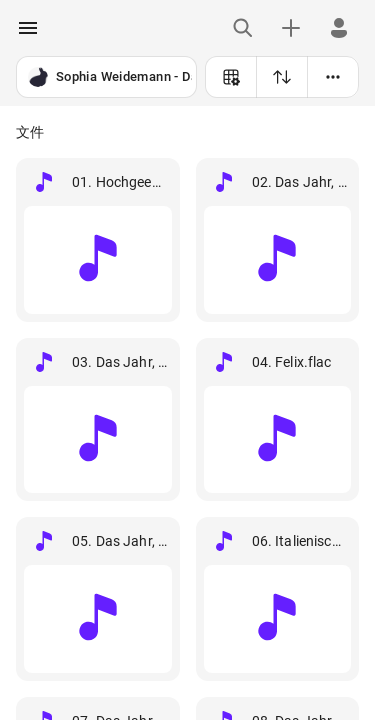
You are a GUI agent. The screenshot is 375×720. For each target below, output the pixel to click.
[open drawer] (28, 28)
